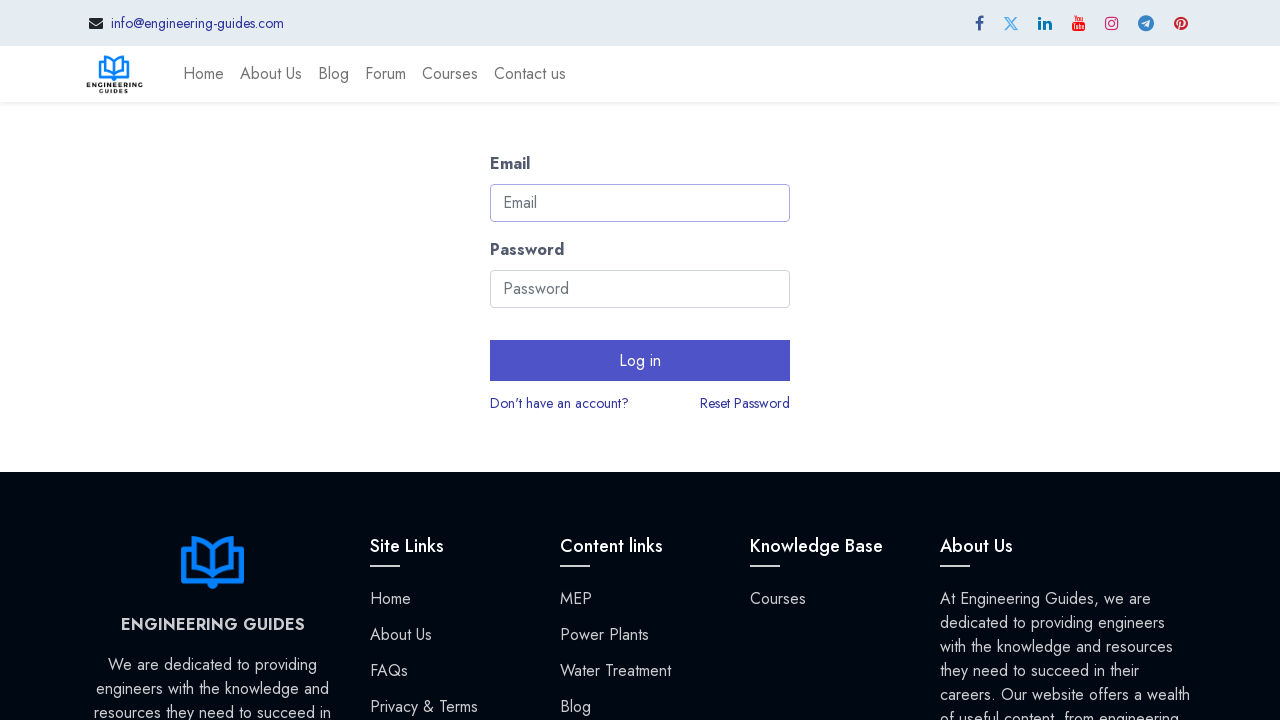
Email (510, 163)
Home (390, 598)
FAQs (389, 670)
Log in (640, 360)
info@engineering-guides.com (197, 23)
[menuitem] (203, 74)
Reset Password (745, 403)
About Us (401, 634)
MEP (576, 598)
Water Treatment (615, 670)
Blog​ (575, 706)
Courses (778, 598)
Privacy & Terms (424, 706)
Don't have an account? (559, 403)
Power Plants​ (604, 634)
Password (527, 249)
